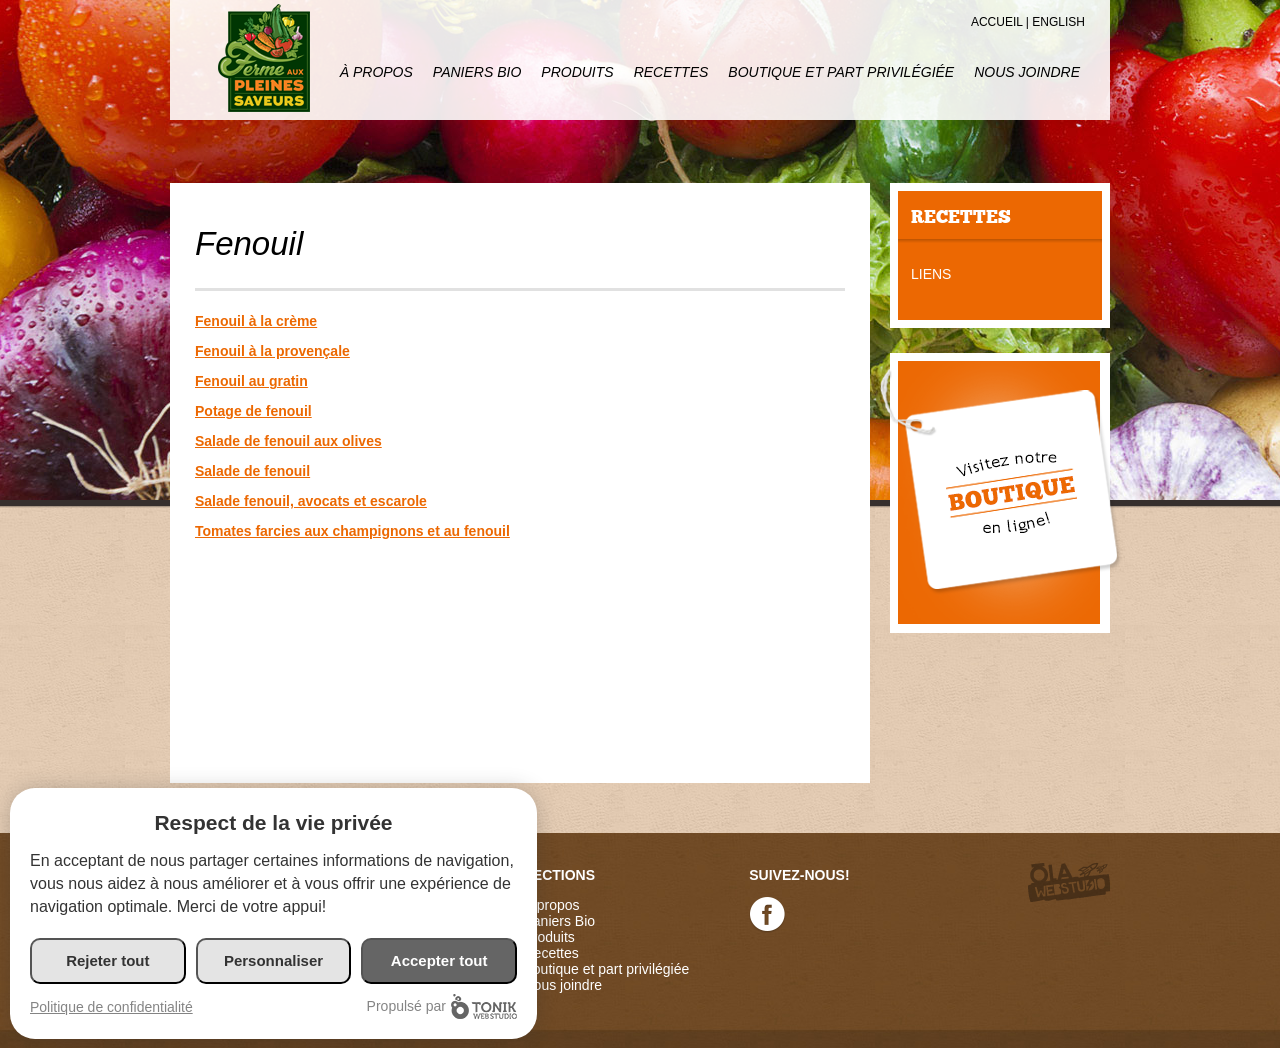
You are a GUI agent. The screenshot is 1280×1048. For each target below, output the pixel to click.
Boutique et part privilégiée (841, 72)
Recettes (671, 72)
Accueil (997, 22)
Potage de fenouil (253, 411)
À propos (376, 72)
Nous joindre (1027, 72)
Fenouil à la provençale (272, 351)
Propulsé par (442, 1006)
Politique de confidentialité (111, 1007)
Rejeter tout (107, 960)
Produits (577, 72)
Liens (931, 274)
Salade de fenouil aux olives (288, 441)
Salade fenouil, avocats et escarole (311, 501)
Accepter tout (439, 960)
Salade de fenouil (252, 471)
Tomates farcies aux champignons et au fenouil (352, 531)
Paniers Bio (477, 72)
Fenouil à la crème (256, 321)
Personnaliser (273, 960)
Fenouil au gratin (251, 381)
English (1058, 22)
